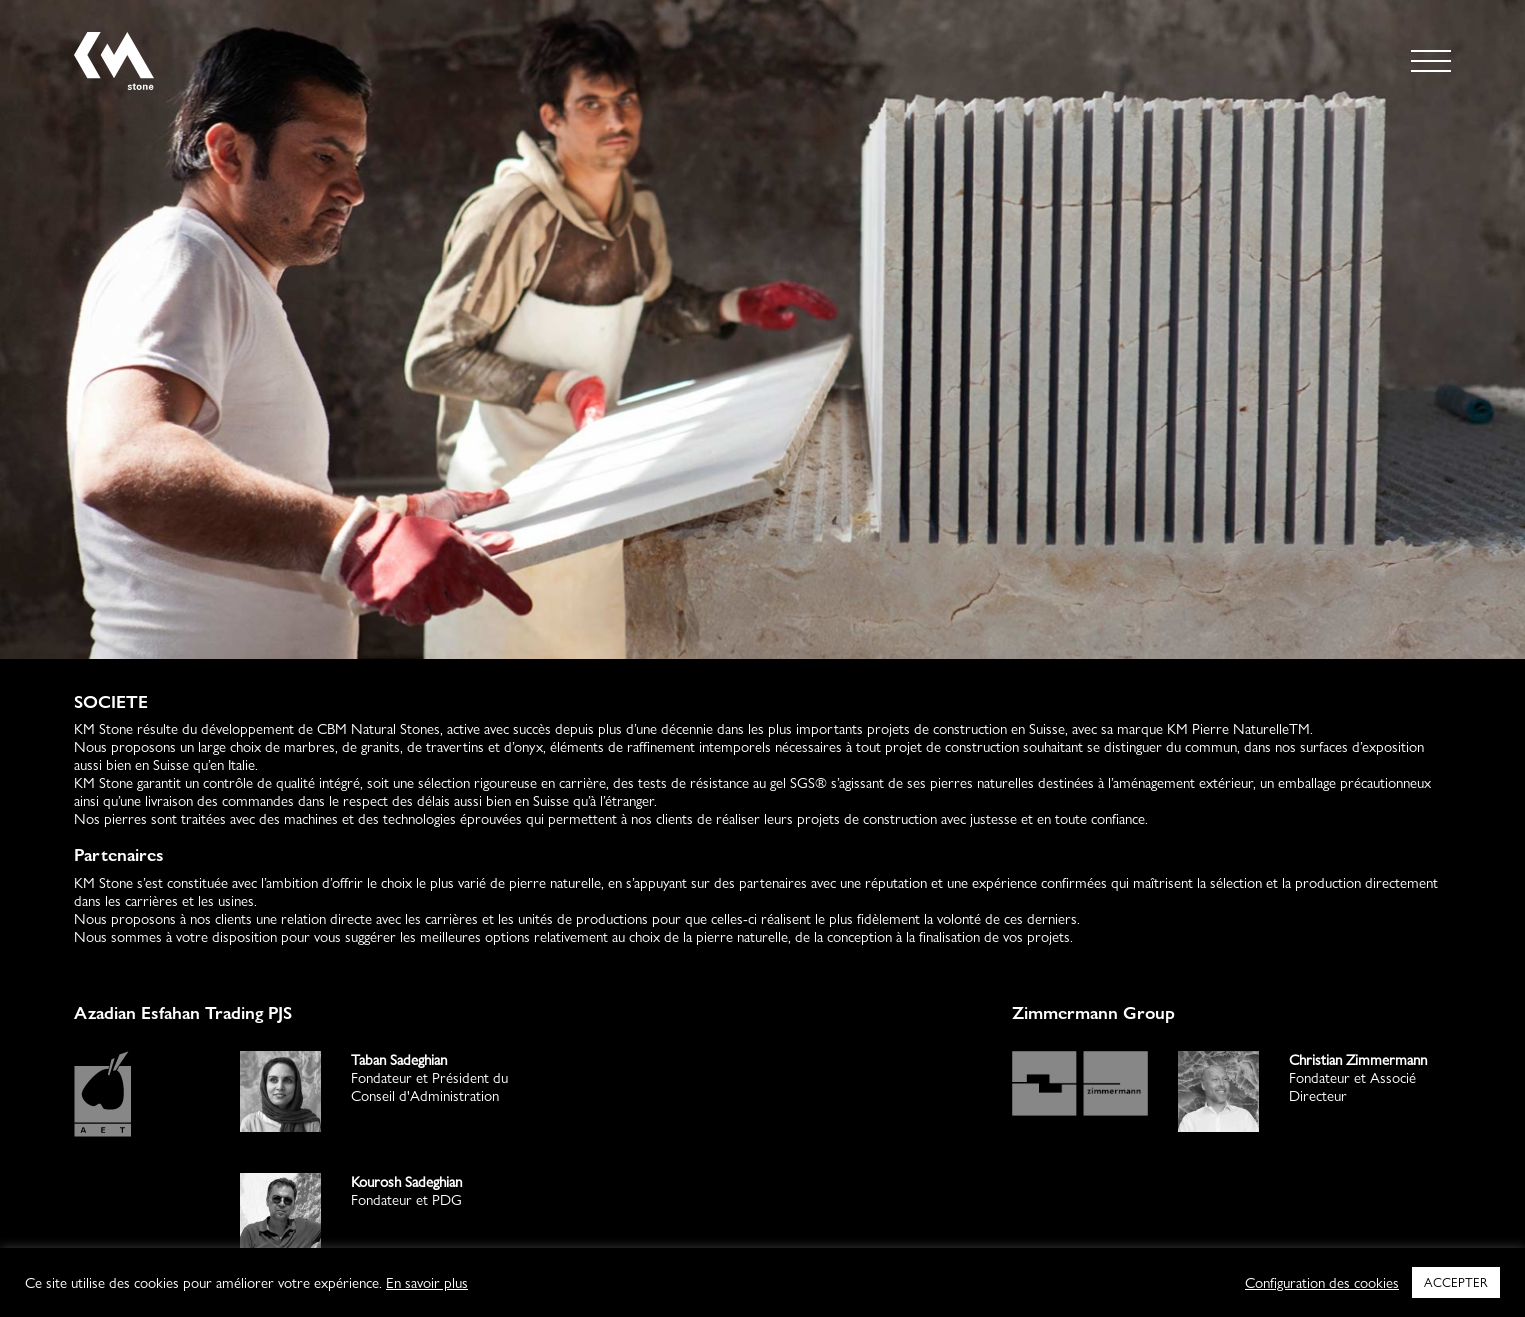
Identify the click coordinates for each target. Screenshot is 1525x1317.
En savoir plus (427, 1283)
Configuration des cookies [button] (1322, 1283)
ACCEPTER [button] (1456, 1282)
